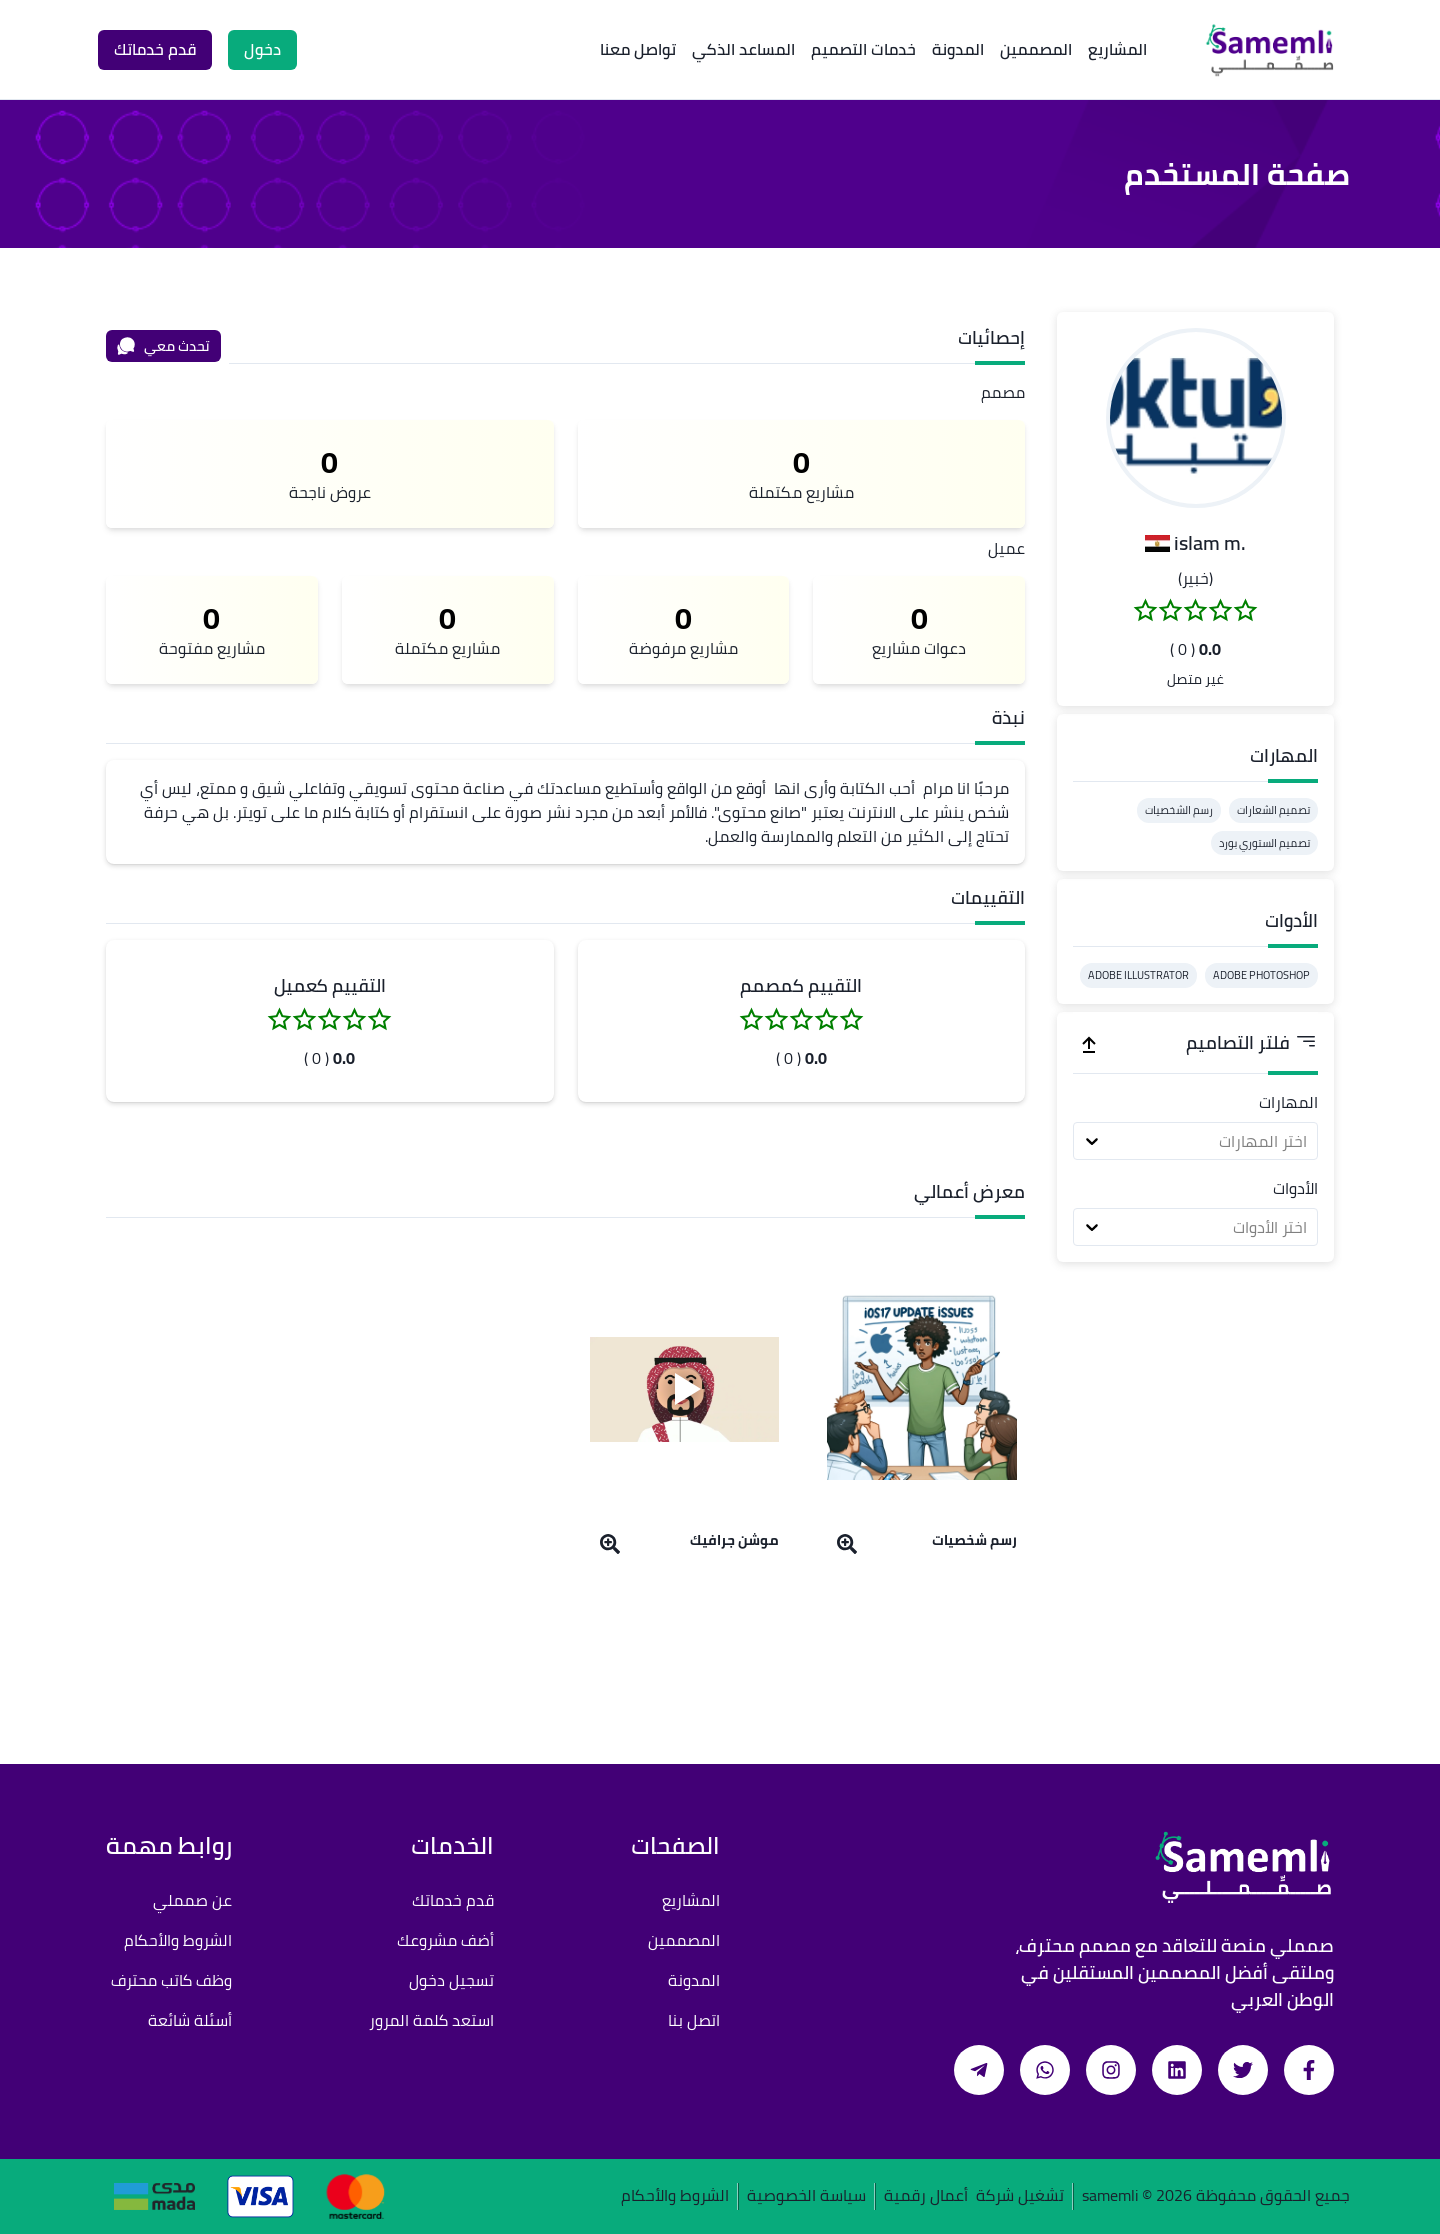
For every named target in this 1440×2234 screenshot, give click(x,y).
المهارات (1288, 1102)
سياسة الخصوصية (806, 2196)
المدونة (958, 49)
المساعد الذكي (743, 49)
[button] (1196, 418)
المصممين (1036, 49)
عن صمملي (192, 1900)
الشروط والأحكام (178, 1940)
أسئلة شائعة (190, 2020)
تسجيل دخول (451, 1980)
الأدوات (1295, 1188)
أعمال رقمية (926, 2196)
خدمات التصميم (863, 49)
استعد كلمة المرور (431, 2020)
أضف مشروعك (445, 1940)
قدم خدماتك (453, 1900)
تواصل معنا (638, 49)
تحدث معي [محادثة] (163, 346)
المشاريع (1117, 49)
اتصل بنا (694, 2020)
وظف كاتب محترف (171, 1980)
